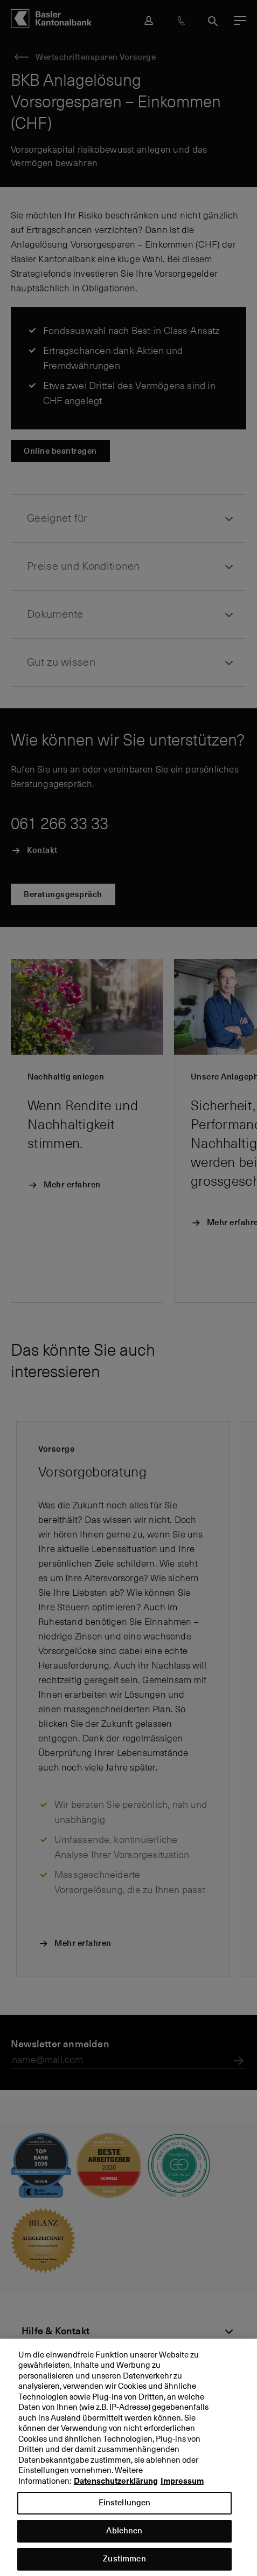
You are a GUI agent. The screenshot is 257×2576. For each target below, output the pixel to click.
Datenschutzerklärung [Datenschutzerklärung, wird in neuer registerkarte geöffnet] (116, 2489)
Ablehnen (124, 2539)
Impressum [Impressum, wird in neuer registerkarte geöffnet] (182, 2489)
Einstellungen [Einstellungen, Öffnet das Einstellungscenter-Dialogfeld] (125, 2511)
